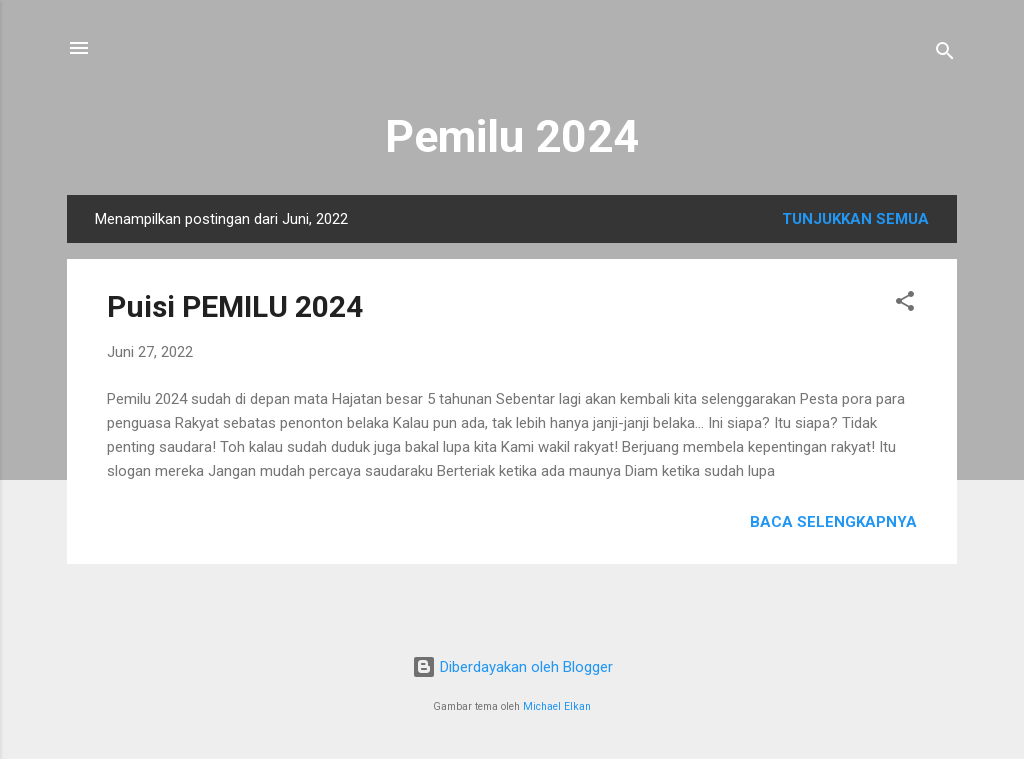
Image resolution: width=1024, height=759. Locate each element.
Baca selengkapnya (833, 522)
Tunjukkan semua (855, 219)
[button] (905, 304)
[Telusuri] (945, 54)
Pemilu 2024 (512, 136)
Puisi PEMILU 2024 (235, 306)
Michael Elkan (557, 706)
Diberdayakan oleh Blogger (512, 667)
